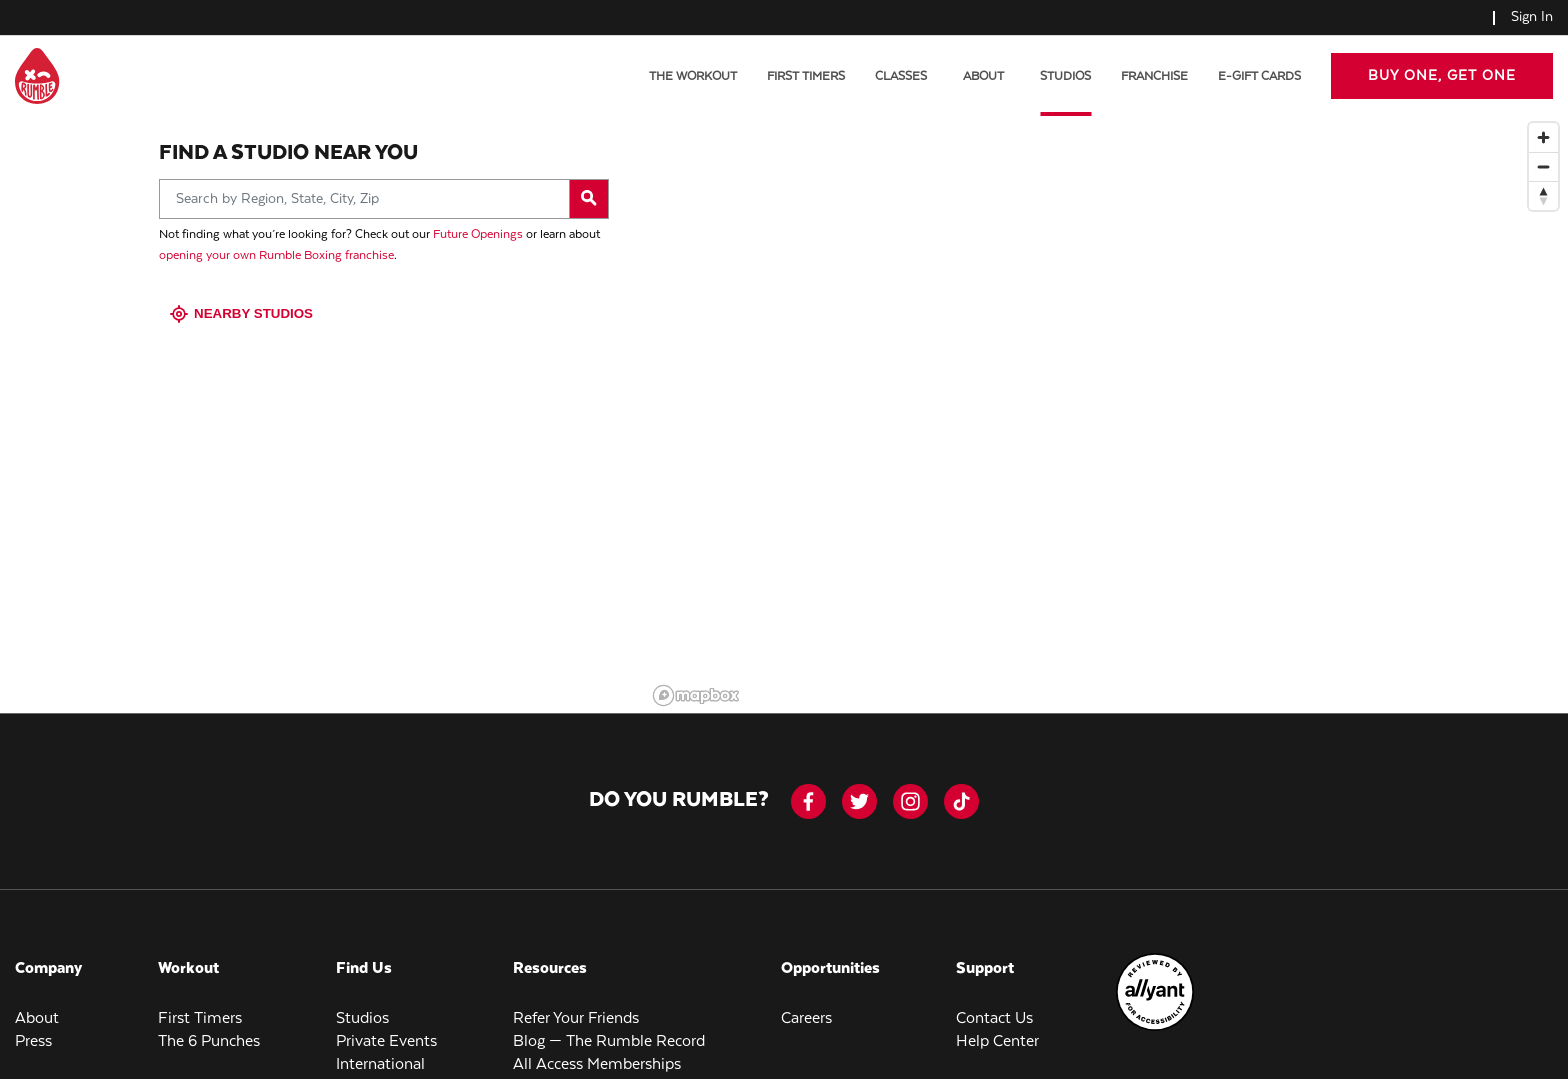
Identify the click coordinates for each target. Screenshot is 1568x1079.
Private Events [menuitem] (386, 1024)
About (983, 76)
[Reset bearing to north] (1543, 178)
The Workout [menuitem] (693, 76)
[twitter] (859, 784)
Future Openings (478, 217)
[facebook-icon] (808, 784)
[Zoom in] (1543, 120)
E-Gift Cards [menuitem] (1259, 76)
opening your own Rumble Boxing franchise (276, 238)
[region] (1107, 396)
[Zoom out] (1543, 149)
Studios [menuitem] (1065, 76)
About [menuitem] (37, 1001)
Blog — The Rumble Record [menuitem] (609, 1024)
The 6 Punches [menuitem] (209, 1024)
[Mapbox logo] (696, 678)
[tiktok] (961, 784)
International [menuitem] (380, 1047)
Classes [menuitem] (901, 76)
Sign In (1532, 17)
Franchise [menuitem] (1154, 76)
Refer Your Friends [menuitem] (576, 1001)
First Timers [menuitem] (806, 76)
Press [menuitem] (33, 1024)
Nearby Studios (243, 296)
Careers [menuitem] (806, 1001)
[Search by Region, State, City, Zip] (384, 182)
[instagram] (910, 784)
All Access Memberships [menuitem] (597, 1047)
